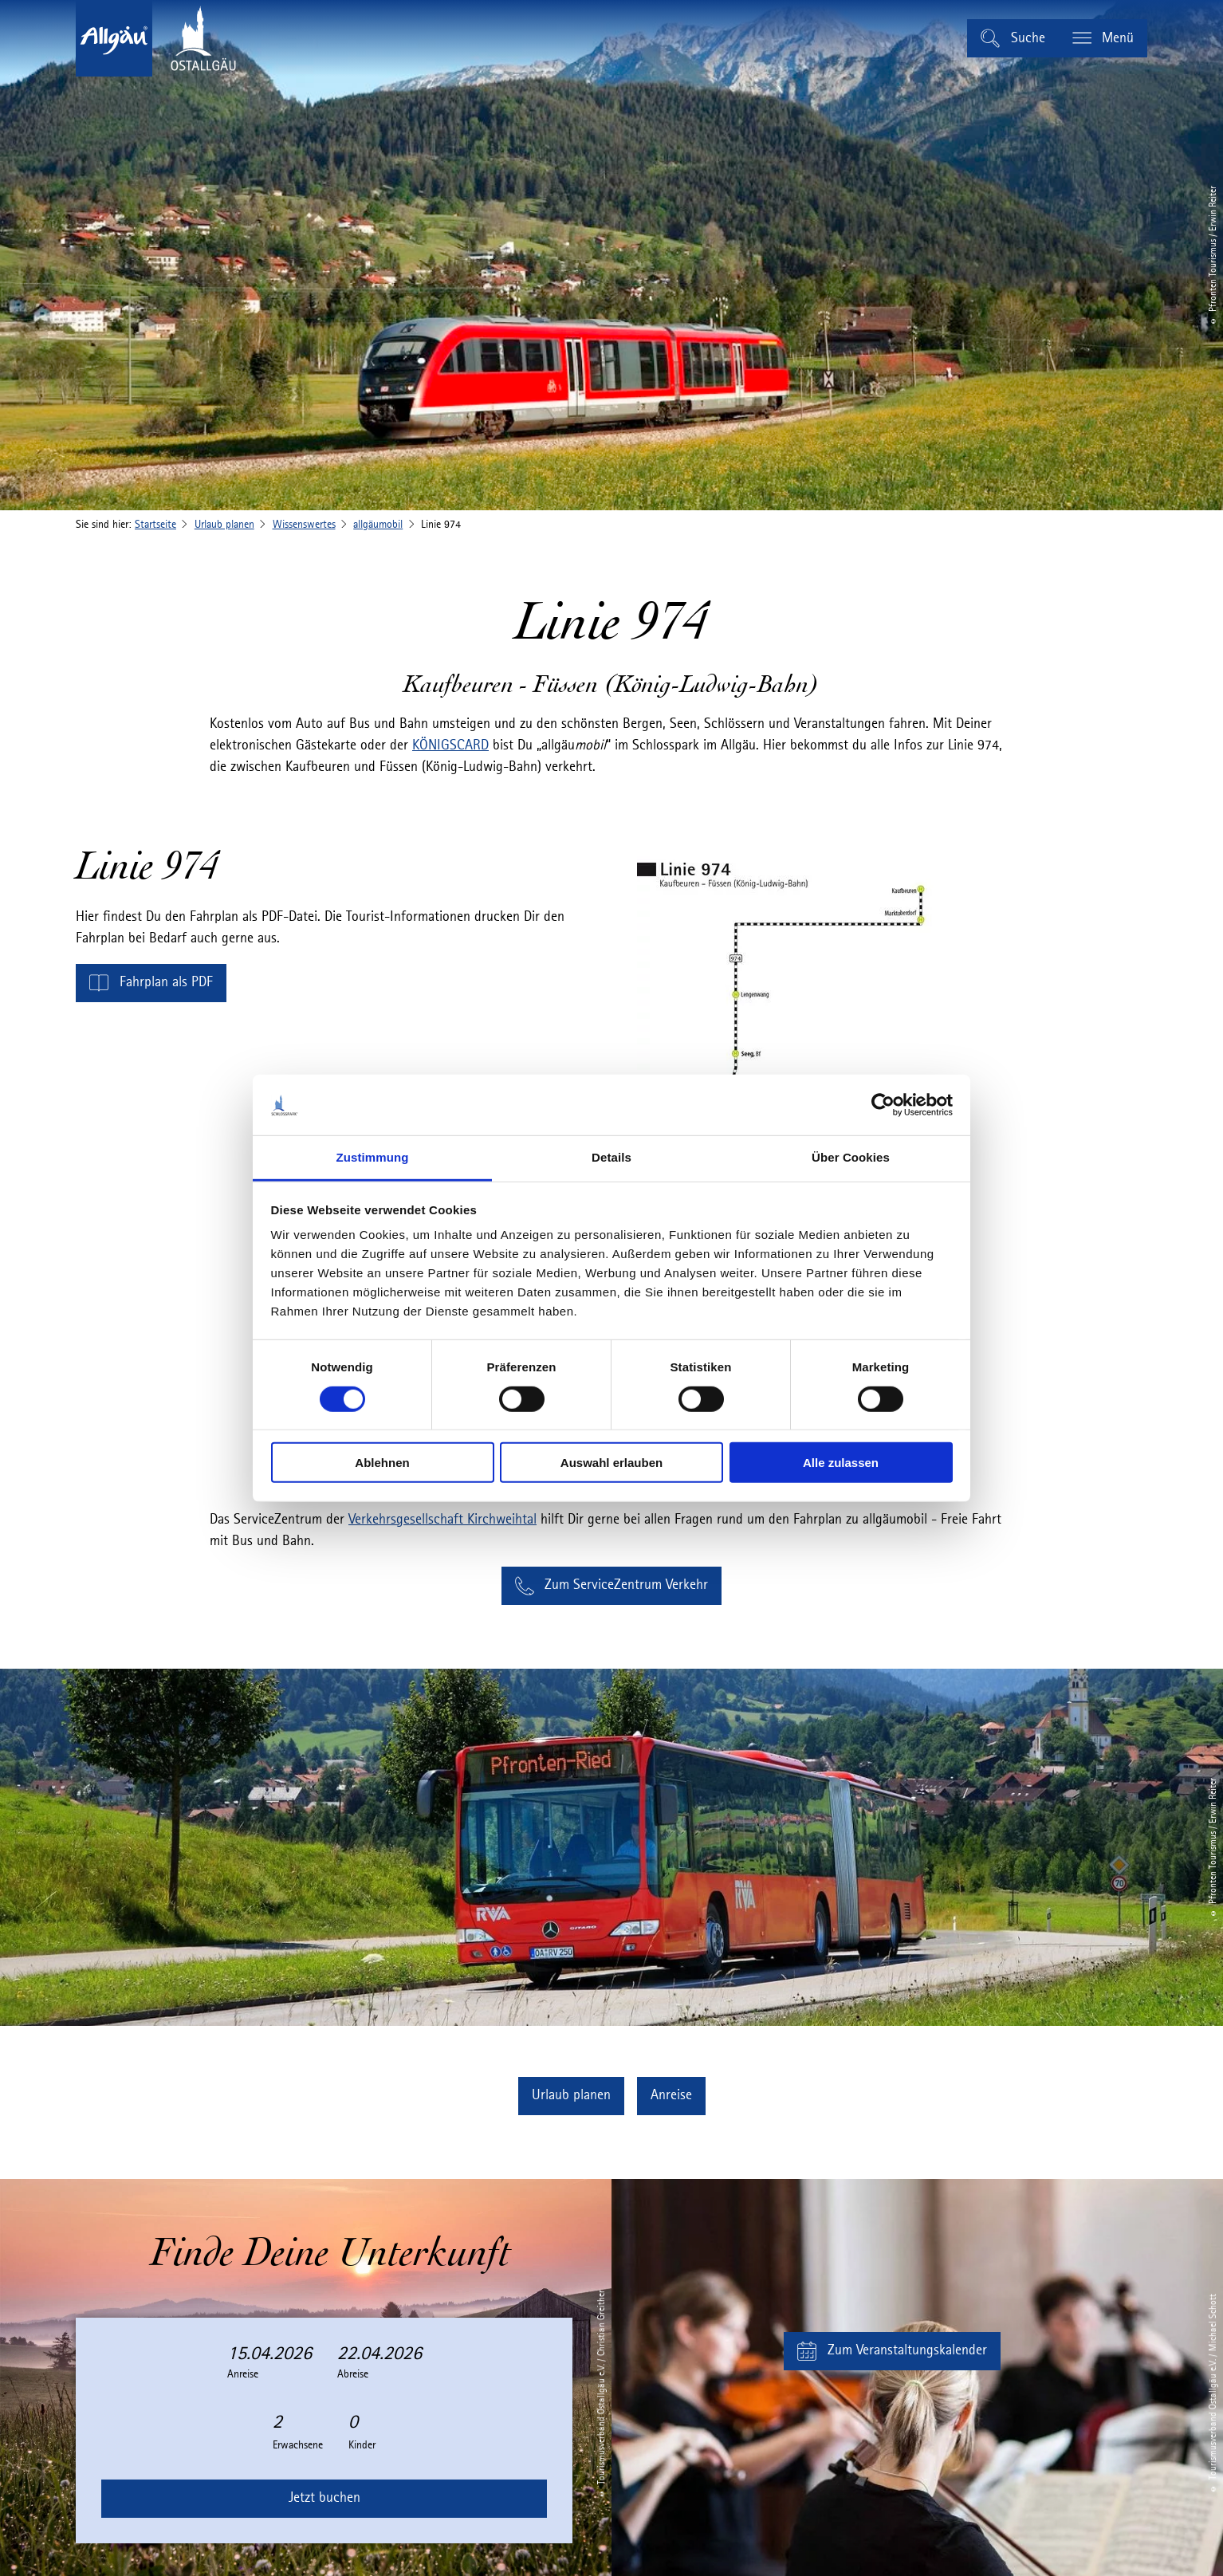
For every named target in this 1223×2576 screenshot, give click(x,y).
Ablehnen (382, 1462)
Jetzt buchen (324, 2498)
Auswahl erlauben (611, 1462)
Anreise (242, 2374)
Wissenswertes (304, 524)
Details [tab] (611, 1157)
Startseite (155, 524)
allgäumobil (378, 524)
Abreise (352, 2374)
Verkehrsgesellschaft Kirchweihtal (442, 1519)
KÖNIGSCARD (450, 745)
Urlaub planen (224, 524)
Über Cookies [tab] (851, 1157)
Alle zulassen (841, 1462)
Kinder (362, 2445)
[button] (151, 983)
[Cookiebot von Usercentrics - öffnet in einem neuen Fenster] (883, 1105)
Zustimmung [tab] (372, 1157)
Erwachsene (298, 2445)
